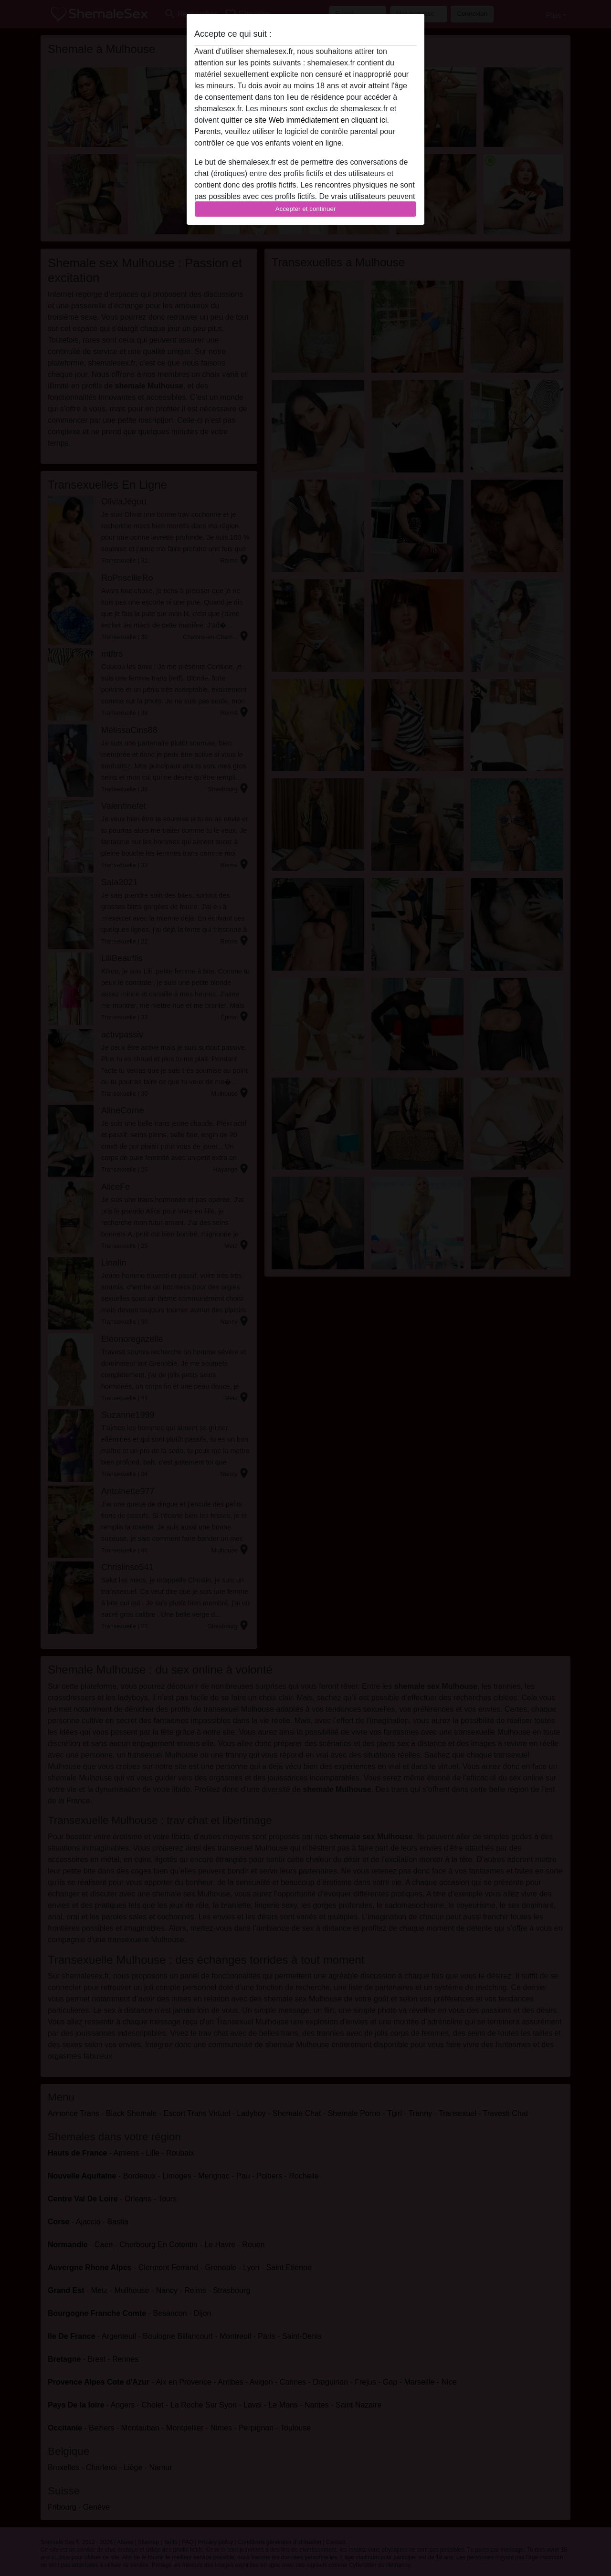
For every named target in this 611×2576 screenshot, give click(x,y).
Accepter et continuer (305, 208)
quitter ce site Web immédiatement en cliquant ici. (305, 120)
